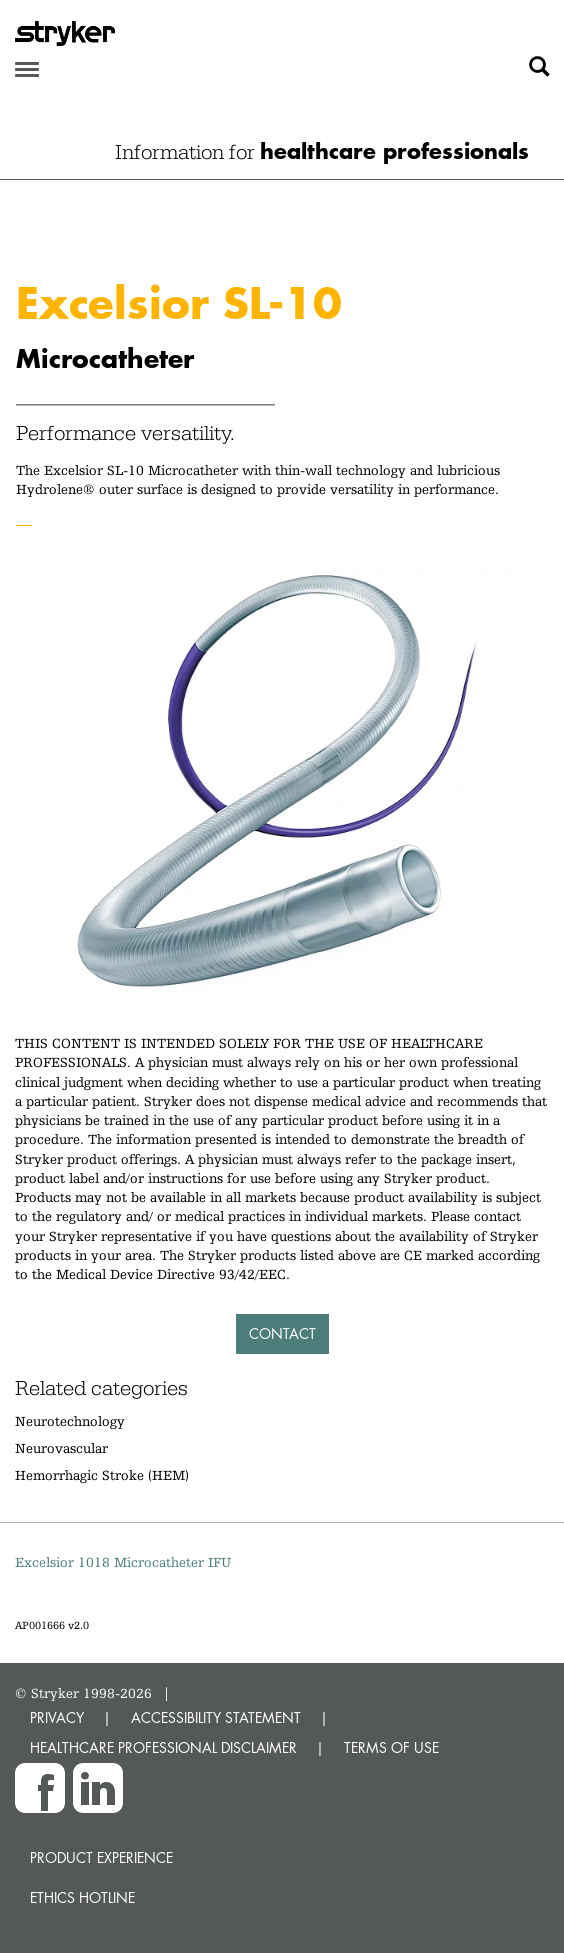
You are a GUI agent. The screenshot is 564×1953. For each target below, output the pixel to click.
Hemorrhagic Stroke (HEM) (102, 1475)
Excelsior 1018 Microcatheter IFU (123, 1562)
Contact (282, 1333)
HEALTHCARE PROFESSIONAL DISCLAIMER (163, 1747)
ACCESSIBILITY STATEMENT (216, 1717)
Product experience (101, 1857)
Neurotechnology (70, 1421)
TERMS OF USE (391, 1747)
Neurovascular (61, 1448)
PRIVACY (57, 1717)
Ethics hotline (82, 1897)
